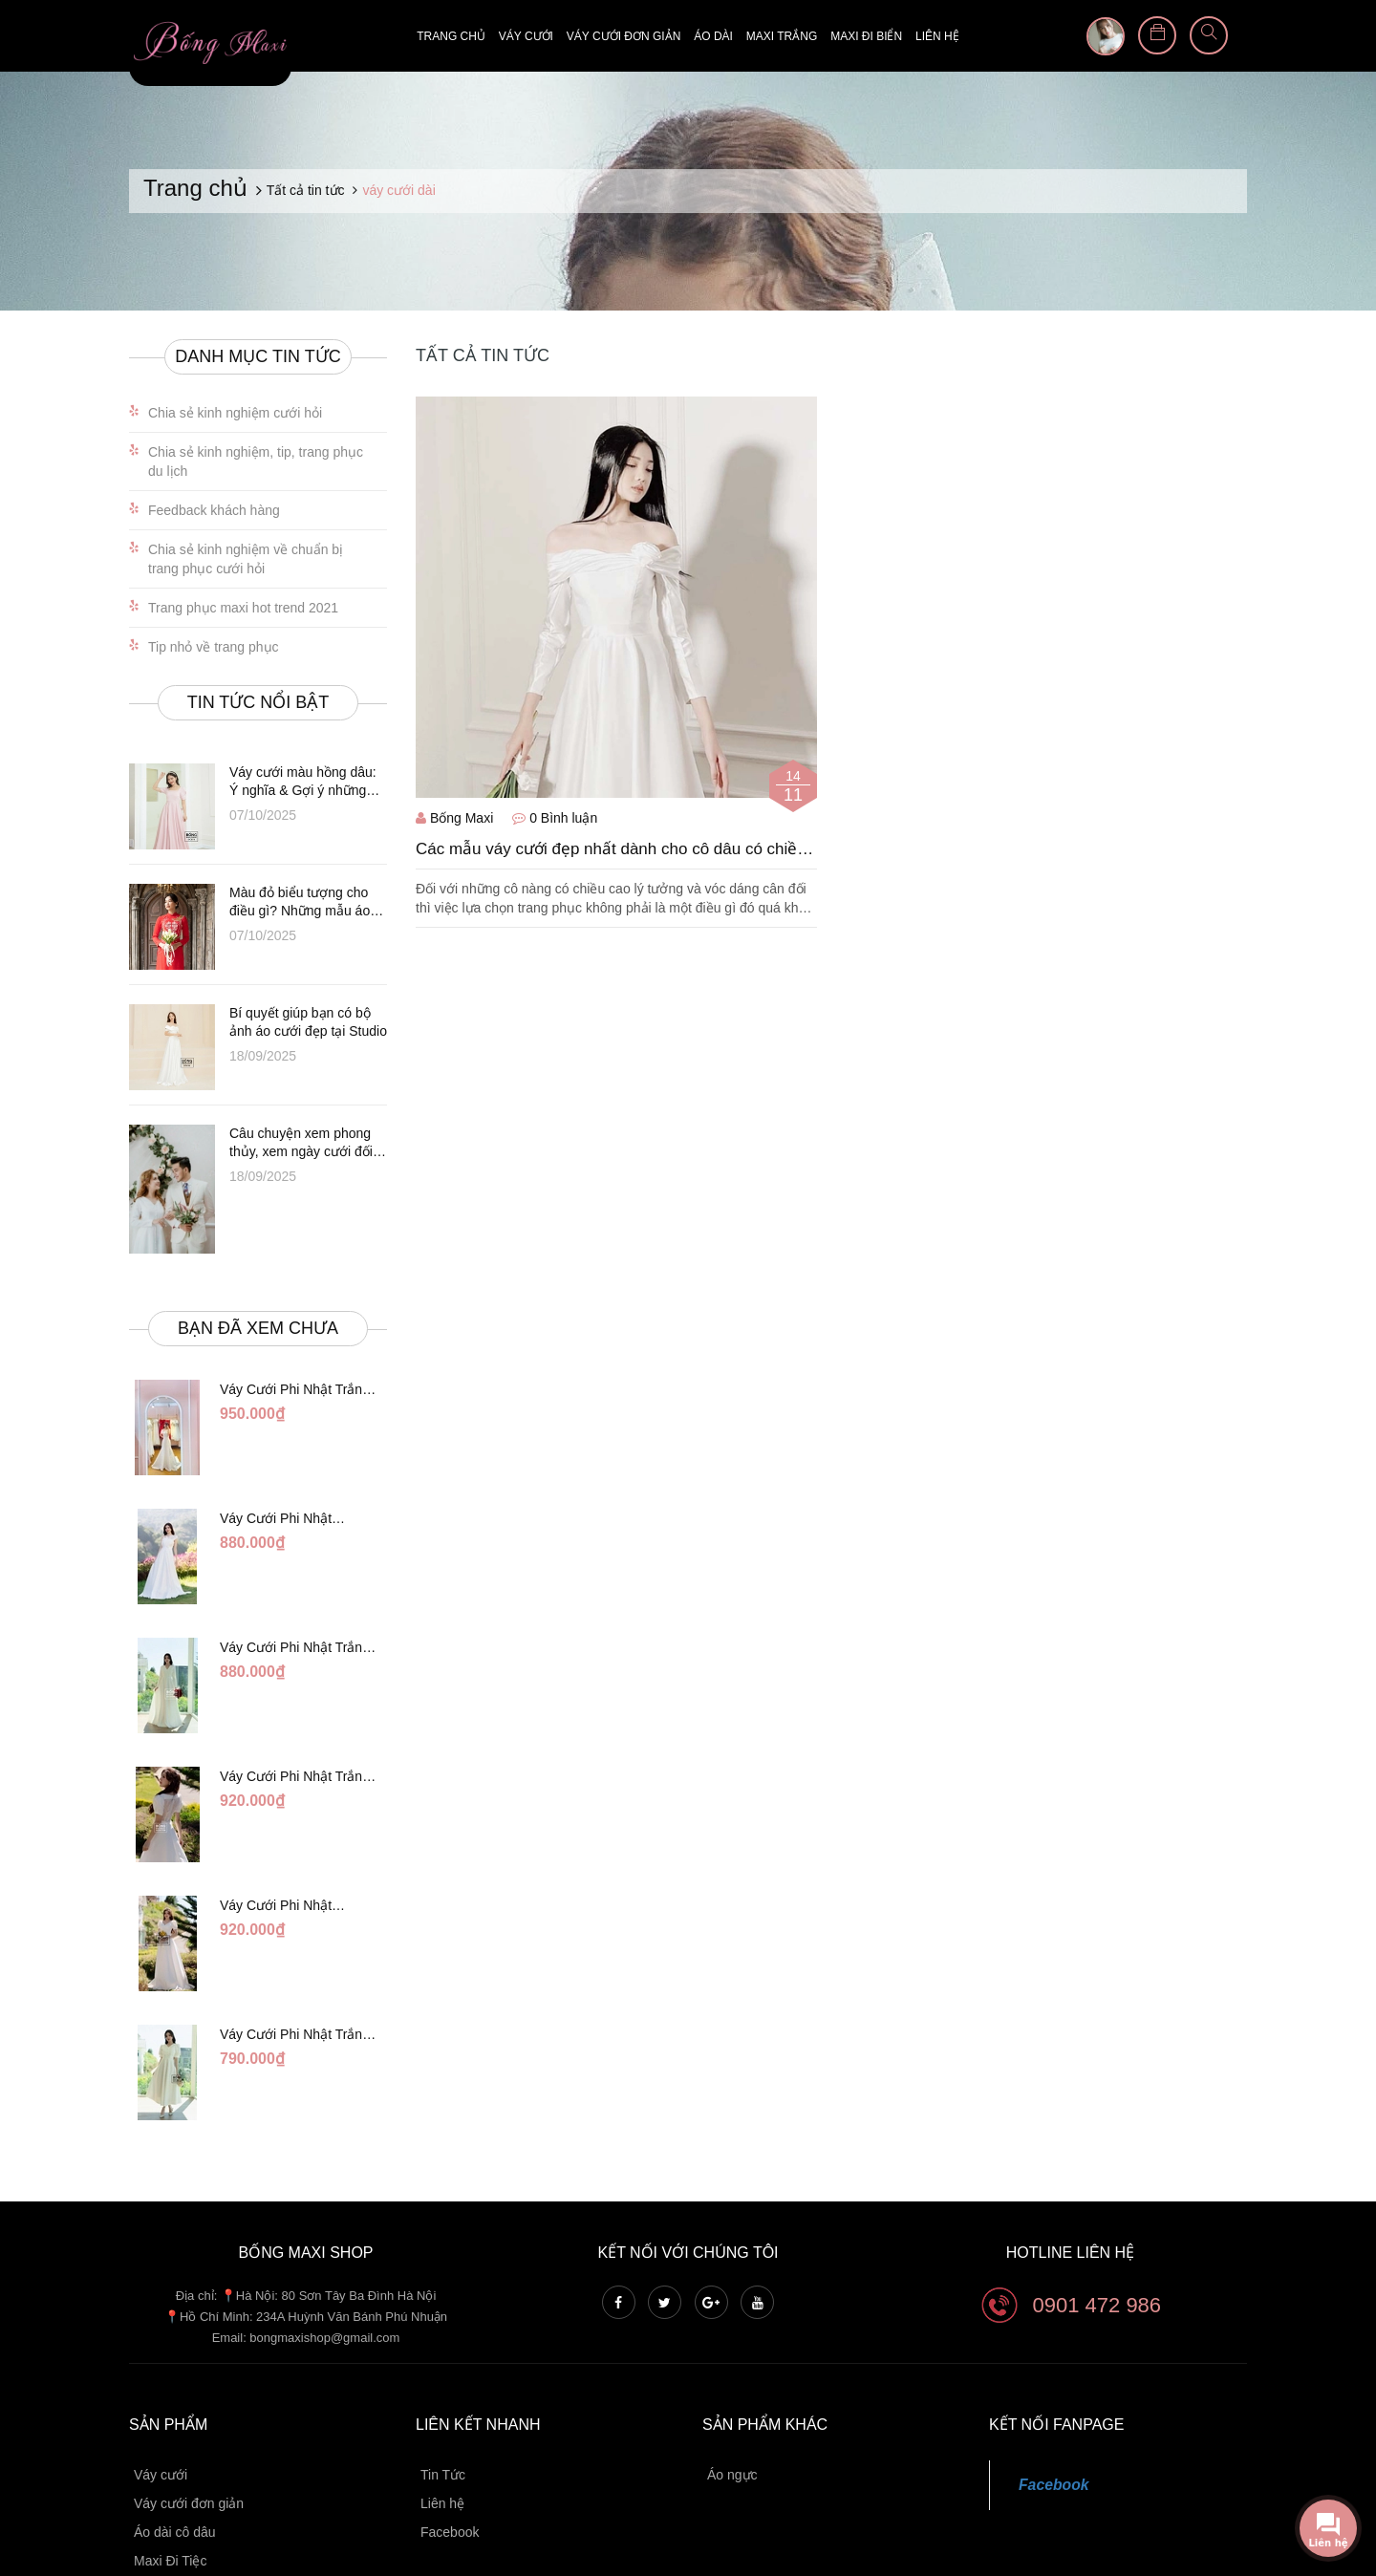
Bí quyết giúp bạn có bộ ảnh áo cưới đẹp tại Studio (308, 1022)
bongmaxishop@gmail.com (324, 2223)
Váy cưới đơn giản (623, 36)
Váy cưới (526, 36)
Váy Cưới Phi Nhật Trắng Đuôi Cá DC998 (295, 1390)
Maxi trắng (781, 36)
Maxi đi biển (866, 36)
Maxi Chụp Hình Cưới (199, 2474)
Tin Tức (442, 2360)
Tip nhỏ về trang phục (213, 647)
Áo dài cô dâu (175, 2417)
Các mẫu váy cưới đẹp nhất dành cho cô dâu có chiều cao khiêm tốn (611, 849)
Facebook (449, 2417)
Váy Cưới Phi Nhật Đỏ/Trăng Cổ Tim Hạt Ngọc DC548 (300, 1829)
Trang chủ (451, 36)
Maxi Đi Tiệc (170, 2446)
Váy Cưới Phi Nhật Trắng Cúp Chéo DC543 (292, 1500)
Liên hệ (937, 36)
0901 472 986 (1097, 2189)
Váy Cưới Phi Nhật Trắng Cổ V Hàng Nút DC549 (295, 1610)
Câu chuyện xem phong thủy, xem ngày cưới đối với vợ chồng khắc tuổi (301, 1143)
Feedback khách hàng (214, 510)
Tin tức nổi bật (258, 702)
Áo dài (713, 36)
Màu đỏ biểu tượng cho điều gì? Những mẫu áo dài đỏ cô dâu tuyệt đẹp (299, 902)
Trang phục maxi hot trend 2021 (243, 607)
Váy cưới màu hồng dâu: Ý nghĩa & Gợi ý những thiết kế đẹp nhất (302, 782)
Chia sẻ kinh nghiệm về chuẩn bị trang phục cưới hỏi (245, 559)
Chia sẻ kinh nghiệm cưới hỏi (235, 412)
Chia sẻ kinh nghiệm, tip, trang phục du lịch (255, 461)
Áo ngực (732, 2360)
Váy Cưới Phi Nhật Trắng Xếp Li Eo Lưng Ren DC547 (295, 1719)
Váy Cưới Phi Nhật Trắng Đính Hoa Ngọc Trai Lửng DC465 (296, 1939)
